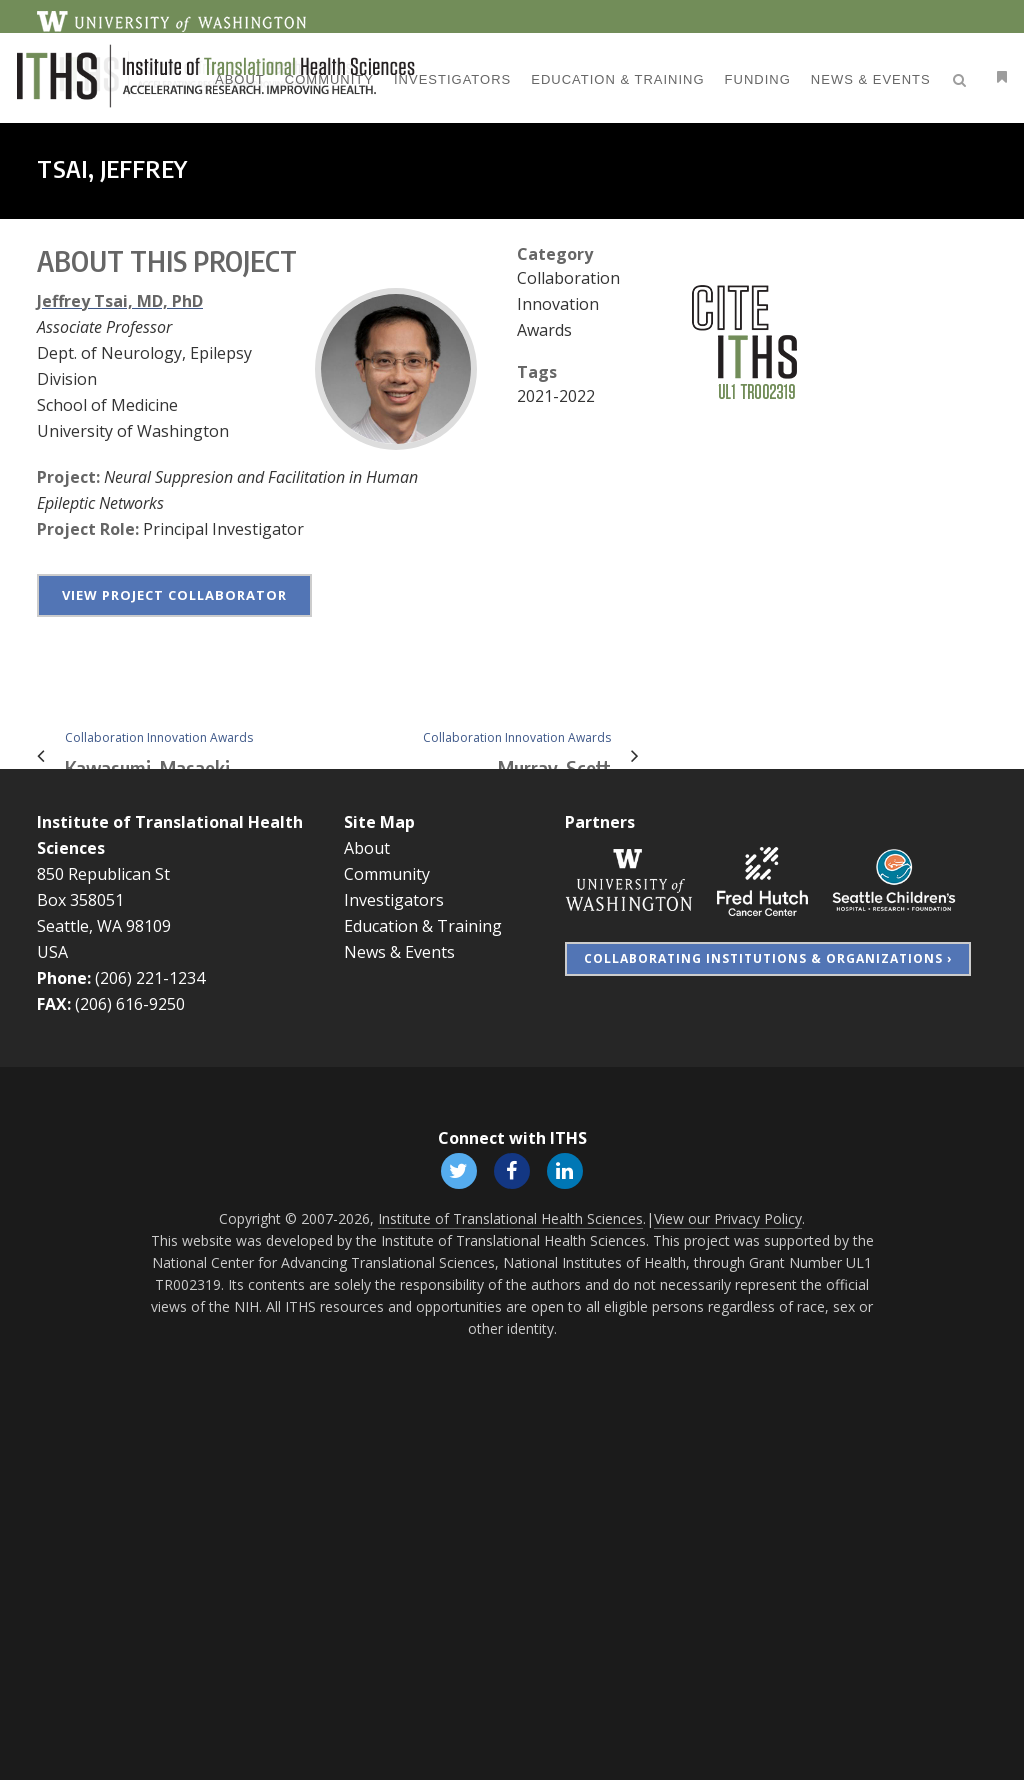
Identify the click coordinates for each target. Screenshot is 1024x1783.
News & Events (399, 952)
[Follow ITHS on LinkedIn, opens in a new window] (568, 1171)
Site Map (379, 822)
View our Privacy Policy (728, 1221)
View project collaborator (174, 595)
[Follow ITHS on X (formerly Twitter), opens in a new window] (456, 1171)
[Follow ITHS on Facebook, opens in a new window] (512, 1171)
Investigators (394, 900)
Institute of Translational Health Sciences (510, 1221)
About (367, 848)
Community (387, 874)
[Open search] (935, 77)
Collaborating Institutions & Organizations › (768, 958)
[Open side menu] (970, 76)
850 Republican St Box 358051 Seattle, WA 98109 (104, 900)
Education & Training (423, 926)
